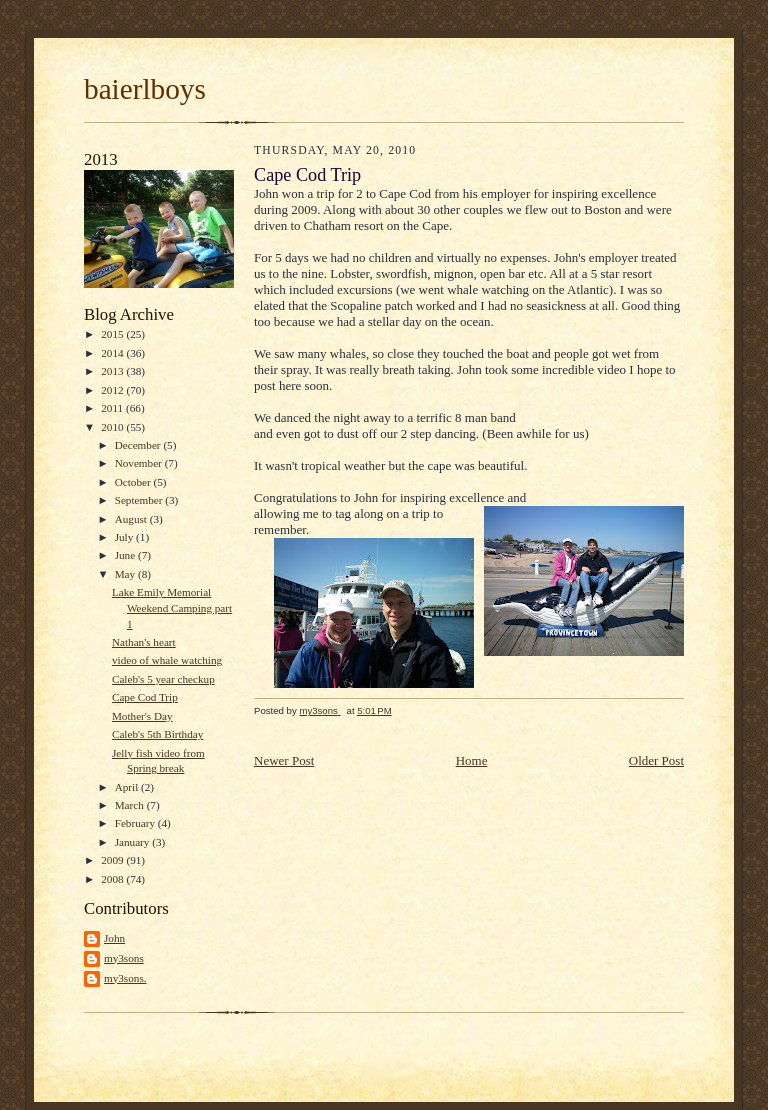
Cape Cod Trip (145, 697)
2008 (113, 879)
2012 (113, 390)
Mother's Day (142, 716)
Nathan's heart (144, 642)
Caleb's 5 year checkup (163, 679)
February (136, 823)
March (131, 805)
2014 (113, 353)
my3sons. (125, 978)
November (140, 463)
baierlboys (145, 89)
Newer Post (284, 760)
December (139, 445)
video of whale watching (167, 660)
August (132, 519)
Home (472, 760)
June (126, 555)
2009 (113, 860)
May (126, 574)
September (140, 500)
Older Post (656, 760)
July (125, 537)
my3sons (124, 958)
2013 (113, 371)
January (134, 842)
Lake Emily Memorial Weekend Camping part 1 (172, 607)
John (114, 938)
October (134, 482)
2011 (113, 408)
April (128, 787)
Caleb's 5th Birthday (157, 734)
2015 (113, 334)
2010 (113, 427)
